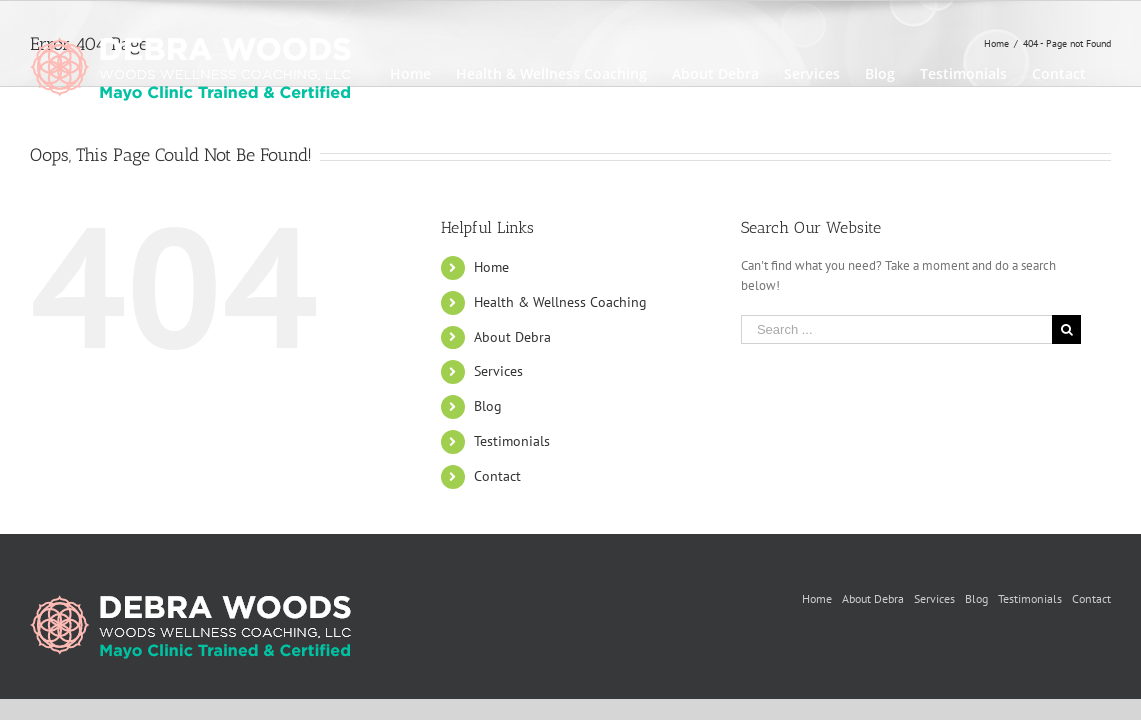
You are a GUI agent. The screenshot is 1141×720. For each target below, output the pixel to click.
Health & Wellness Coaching (560, 302)
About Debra (512, 337)
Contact (497, 476)
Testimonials (512, 441)
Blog (488, 406)
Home (491, 267)
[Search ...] (896, 329)
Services (498, 371)
